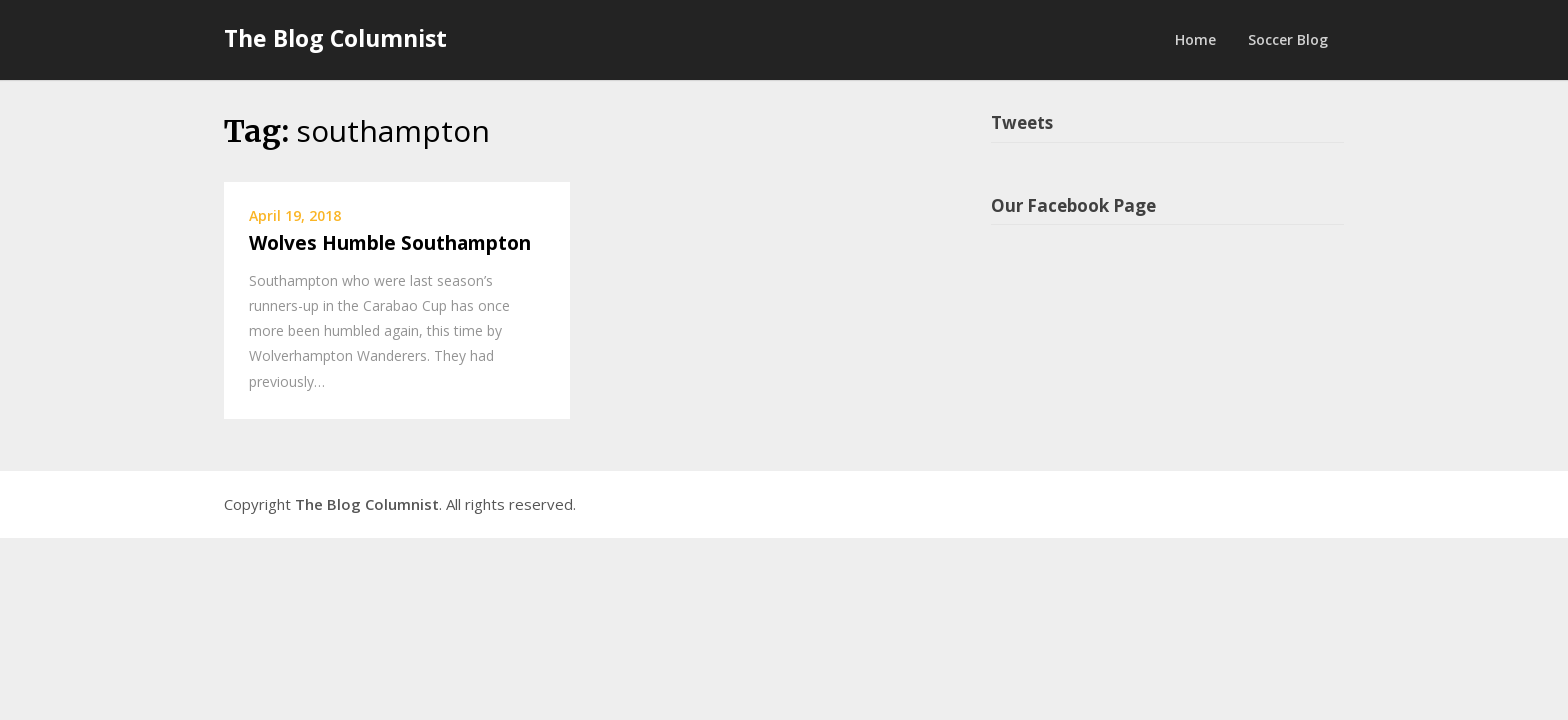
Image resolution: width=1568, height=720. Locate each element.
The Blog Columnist (335, 38)
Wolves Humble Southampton (390, 243)
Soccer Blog (1288, 39)
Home (1195, 39)
